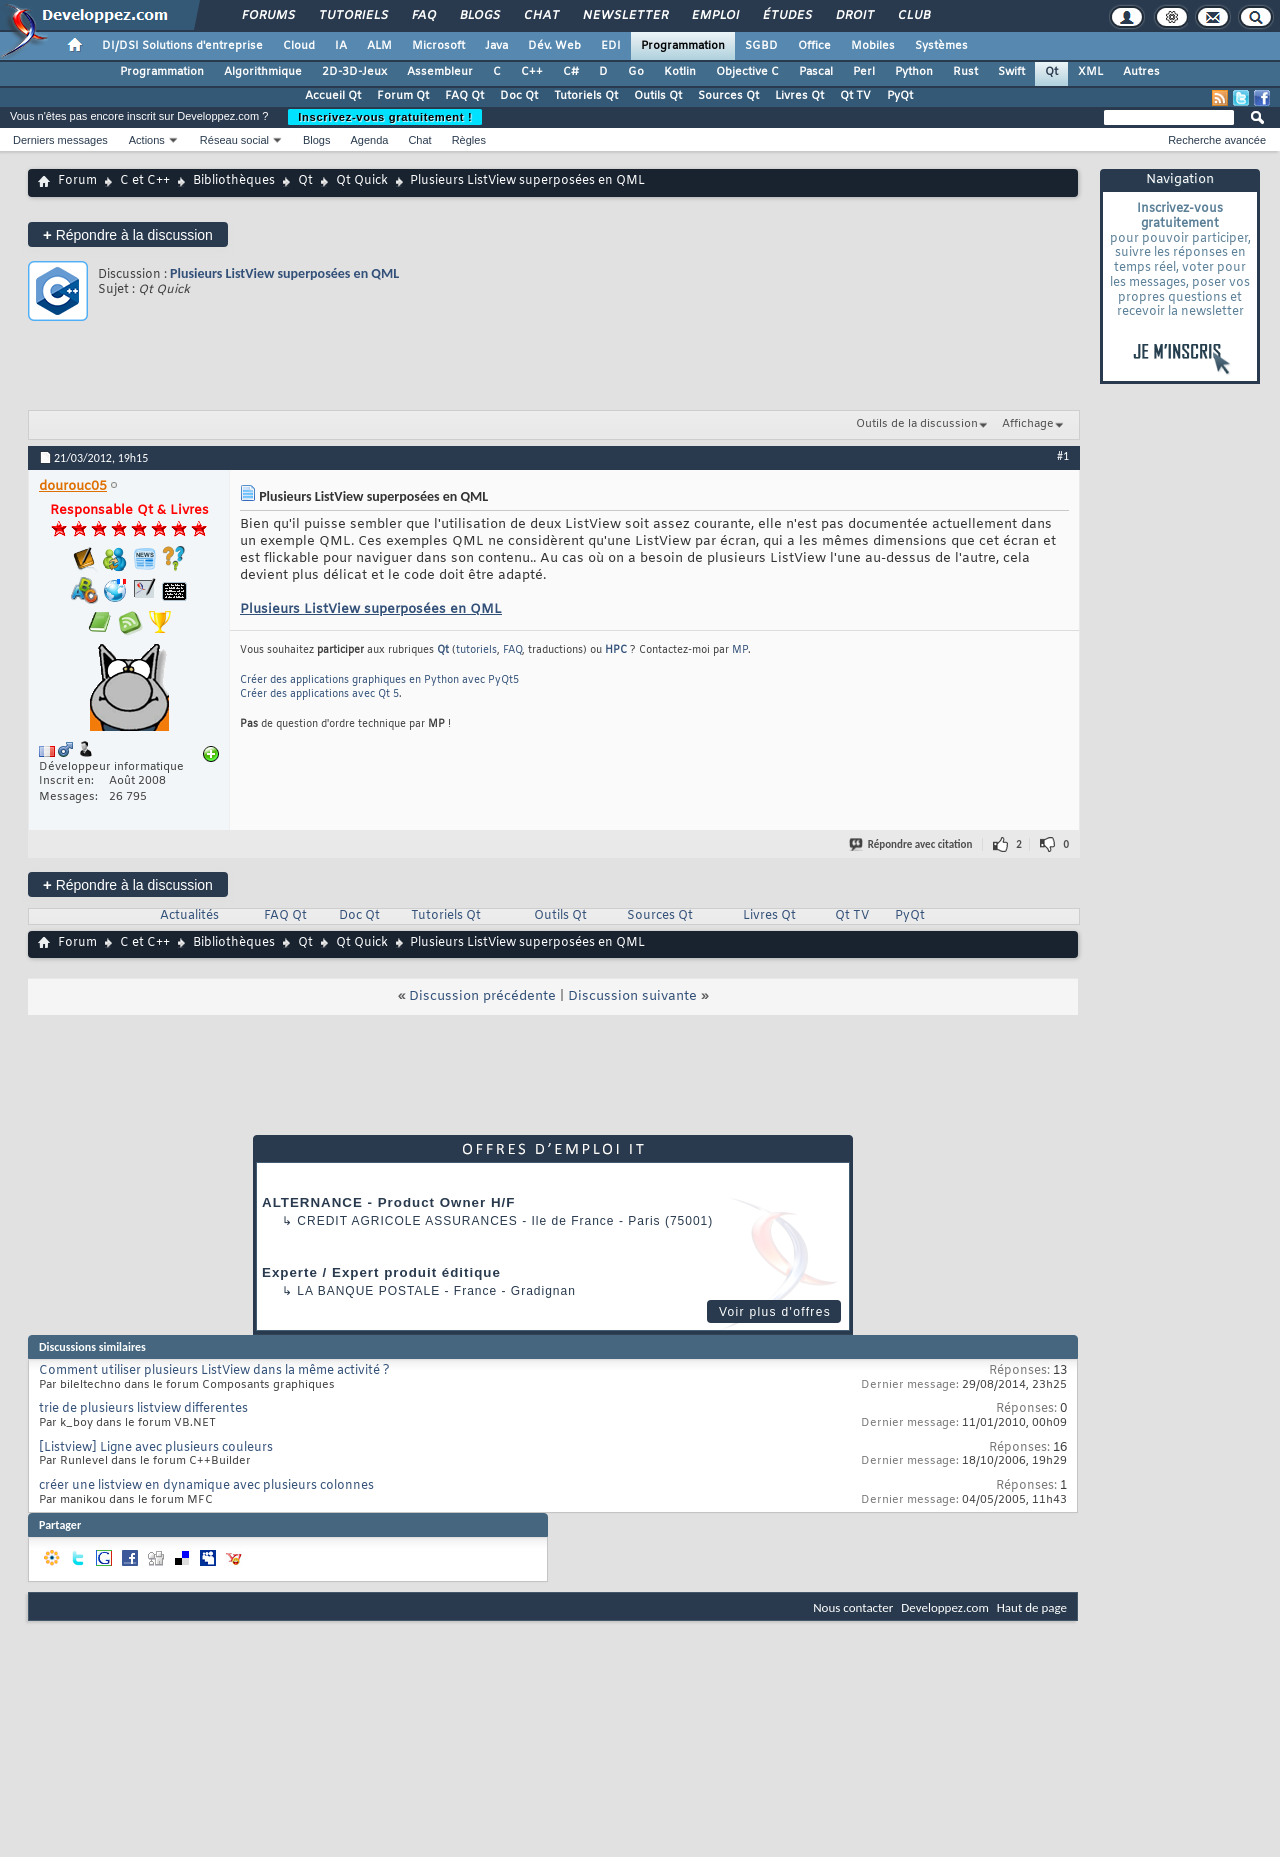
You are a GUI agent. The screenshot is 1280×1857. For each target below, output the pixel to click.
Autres (1141, 72)
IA (341, 46)
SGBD (761, 46)
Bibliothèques (234, 181)
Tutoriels (352, 16)
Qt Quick (362, 181)
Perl (864, 72)
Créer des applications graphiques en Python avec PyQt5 (379, 680)
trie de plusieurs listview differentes (143, 1409)
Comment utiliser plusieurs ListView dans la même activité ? (214, 1371)
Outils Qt (658, 96)
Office (814, 46)
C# (571, 72)
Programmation (683, 46)
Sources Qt (728, 96)
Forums (267, 16)
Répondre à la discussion (128, 234)
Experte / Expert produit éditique (381, 1272)
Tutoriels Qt (586, 96)
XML (1090, 72)
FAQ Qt (464, 96)
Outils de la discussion (917, 424)
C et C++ (145, 181)
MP (740, 650)
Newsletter (624, 16)
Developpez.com (945, 1607)
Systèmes (941, 46)
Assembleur (440, 72)
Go (636, 72)
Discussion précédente (482, 996)
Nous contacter (853, 1607)
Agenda (369, 140)
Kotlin (680, 72)
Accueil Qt (333, 96)
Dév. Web (554, 46)
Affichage (1028, 424)
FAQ (423, 16)
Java (496, 46)
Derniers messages (60, 140)
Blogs (479, 16)
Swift (1011, 72)
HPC (616, 650)
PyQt (900, 96)
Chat (540, 16)
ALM (379, 46)
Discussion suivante (632, 996)
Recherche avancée (1217, 140)
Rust (965, 72)
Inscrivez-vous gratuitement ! (385, 117)
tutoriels (476, 650)
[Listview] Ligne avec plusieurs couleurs (156, 1448)
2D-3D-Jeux (354, 72)
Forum (77, 181)
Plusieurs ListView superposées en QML (284, 273)
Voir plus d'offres (775, 1312)
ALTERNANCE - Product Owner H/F (388, 1202)
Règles (469, 140)
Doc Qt (519, 96)
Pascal (816, 72)
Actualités (189, 916)
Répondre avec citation (912, 844)
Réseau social (234, 140)
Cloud (299, 46)
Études (786, 16)
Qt (1051, 72)
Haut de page (1032, 1607)
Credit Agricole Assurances (407, 1221)
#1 (1063, 456)
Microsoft (438, 46)
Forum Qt (403, 96)
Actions (147, 140)
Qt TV (855, 96)
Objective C (747, 72)
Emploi (714, 16)
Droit (854, 16)
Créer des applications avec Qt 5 (319, 694)
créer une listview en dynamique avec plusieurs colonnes (206, 1486)
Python (914, 72)
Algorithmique (263, 72)
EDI (611, 46)
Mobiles (873, 46)
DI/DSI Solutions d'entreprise (182, 46)
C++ (532, 72)
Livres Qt (799, 96)
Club (913, 16)
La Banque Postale (368, 1291)
